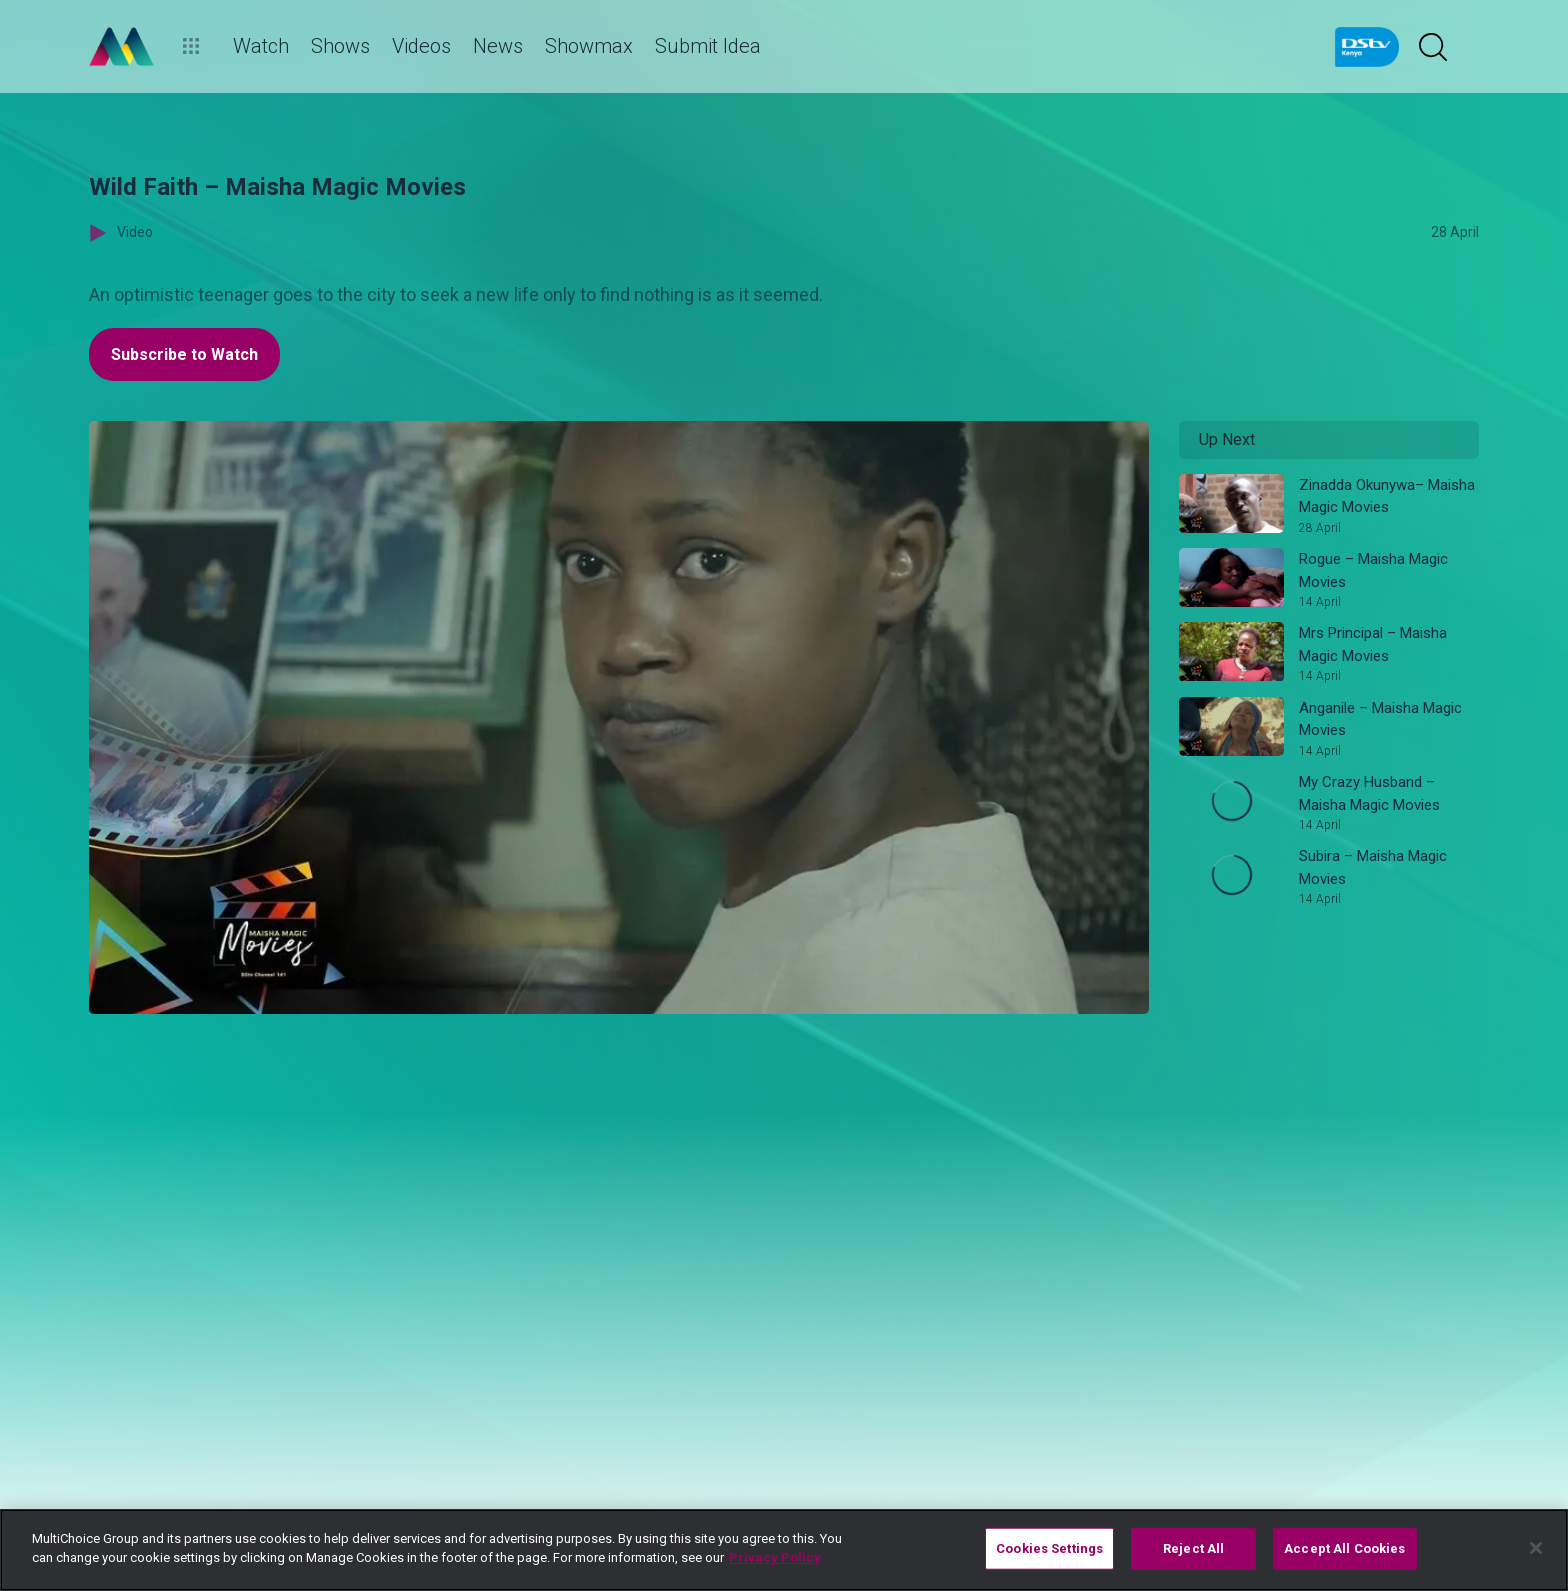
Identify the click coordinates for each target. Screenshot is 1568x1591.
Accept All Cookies (1344, 1548)
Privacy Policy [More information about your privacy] (775, 1557)
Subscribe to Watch (184, 354)
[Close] (1536, 1548)
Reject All (1193, 1548)
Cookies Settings (1049, 1548)
